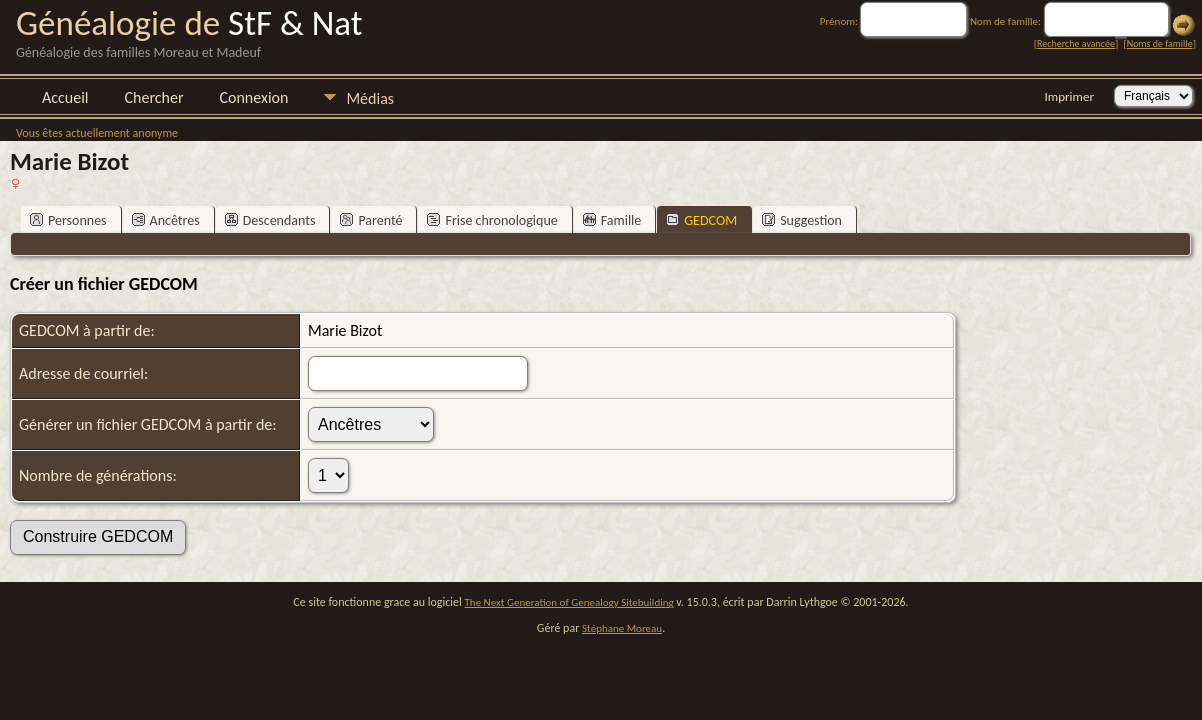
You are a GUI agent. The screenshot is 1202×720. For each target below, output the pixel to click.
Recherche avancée (1076, 43)
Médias (370, 98)
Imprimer (1069, 96)
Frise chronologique (492, 220)
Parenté (371, 220)
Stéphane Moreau (622, 628)
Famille (612, 220)
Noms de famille (1160, 43)
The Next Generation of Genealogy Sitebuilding (569, 602)
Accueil (65, 97)
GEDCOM (701, 220)
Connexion (253, 97)
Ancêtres (166, 220)
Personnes (68, 220)
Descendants (270, 220)
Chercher (154, 97)
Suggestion (802, 220)
